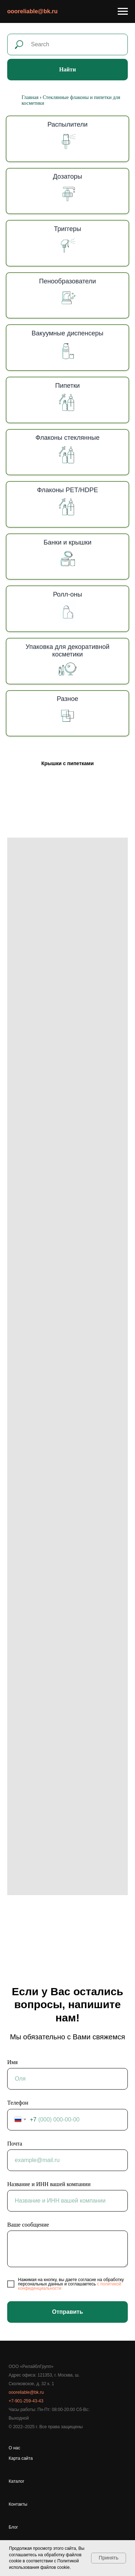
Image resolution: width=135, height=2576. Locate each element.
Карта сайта (21, 2458)
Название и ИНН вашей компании (48, 2184)
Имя (12, 2062)
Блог (13, 2527)
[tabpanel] (67, 1366)
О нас (14, 2447)
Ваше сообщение (28, 2225)
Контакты (18, 2504)
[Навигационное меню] (123, 11)
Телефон (17, 2103)
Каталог (16, 2481)
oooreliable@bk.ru (32, 11)
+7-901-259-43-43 (26, 2400)
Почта (14, 2144)
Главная (30, 97)
